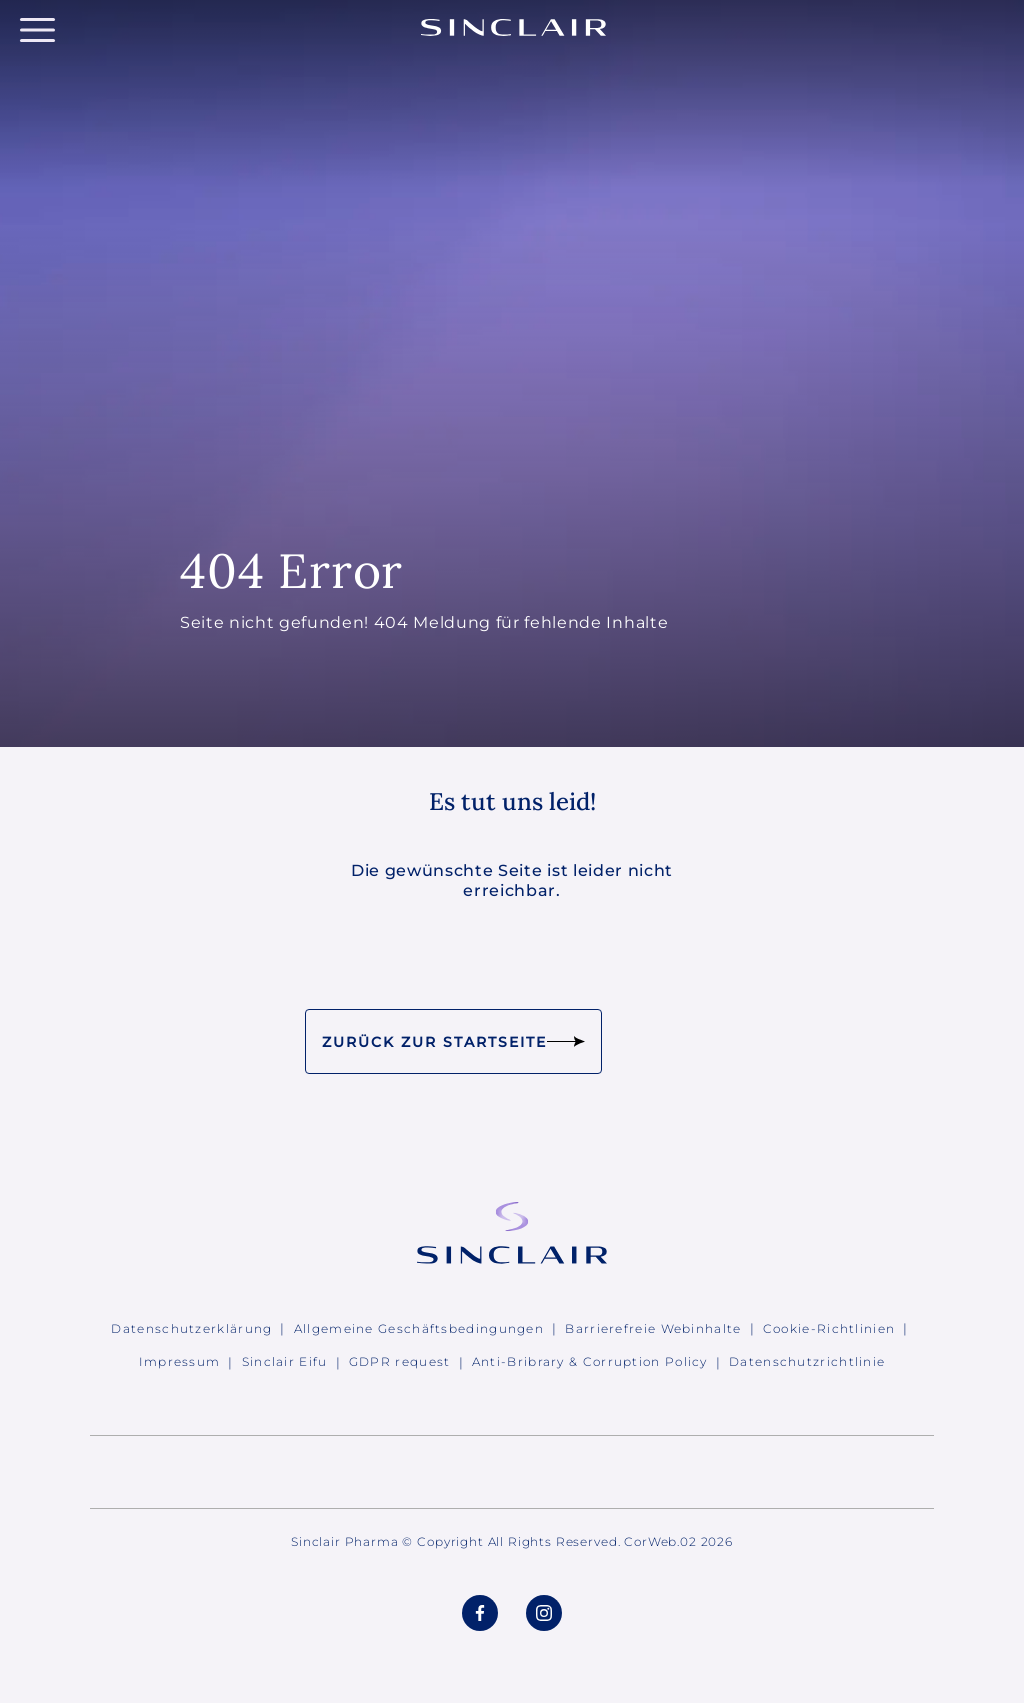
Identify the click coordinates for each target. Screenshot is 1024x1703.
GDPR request (400, 1361)
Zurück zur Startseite (453, 1042)
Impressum (180, 1361)
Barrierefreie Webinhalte (653, 1328)
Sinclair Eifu (285, 1361)
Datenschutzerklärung (191, 1328)
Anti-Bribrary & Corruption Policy (590, 1361)
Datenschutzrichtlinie (807, 1361)
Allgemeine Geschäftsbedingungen (419, 1328)
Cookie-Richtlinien (829, 1328)
